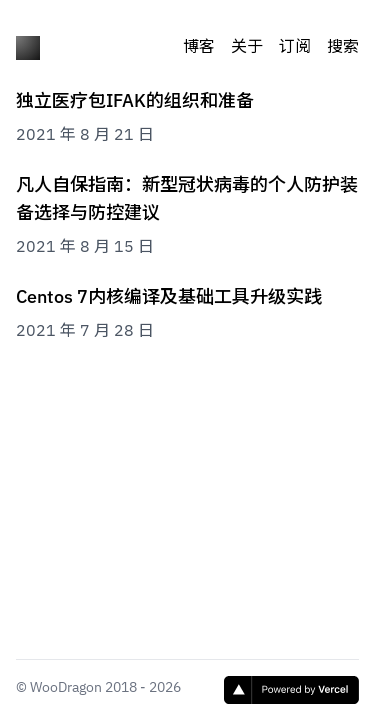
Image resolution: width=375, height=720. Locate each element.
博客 (199, 48)
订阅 (295, 48)
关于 (247, 48)
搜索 (343, 48)
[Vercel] (291, 690)
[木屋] (28, 48)
